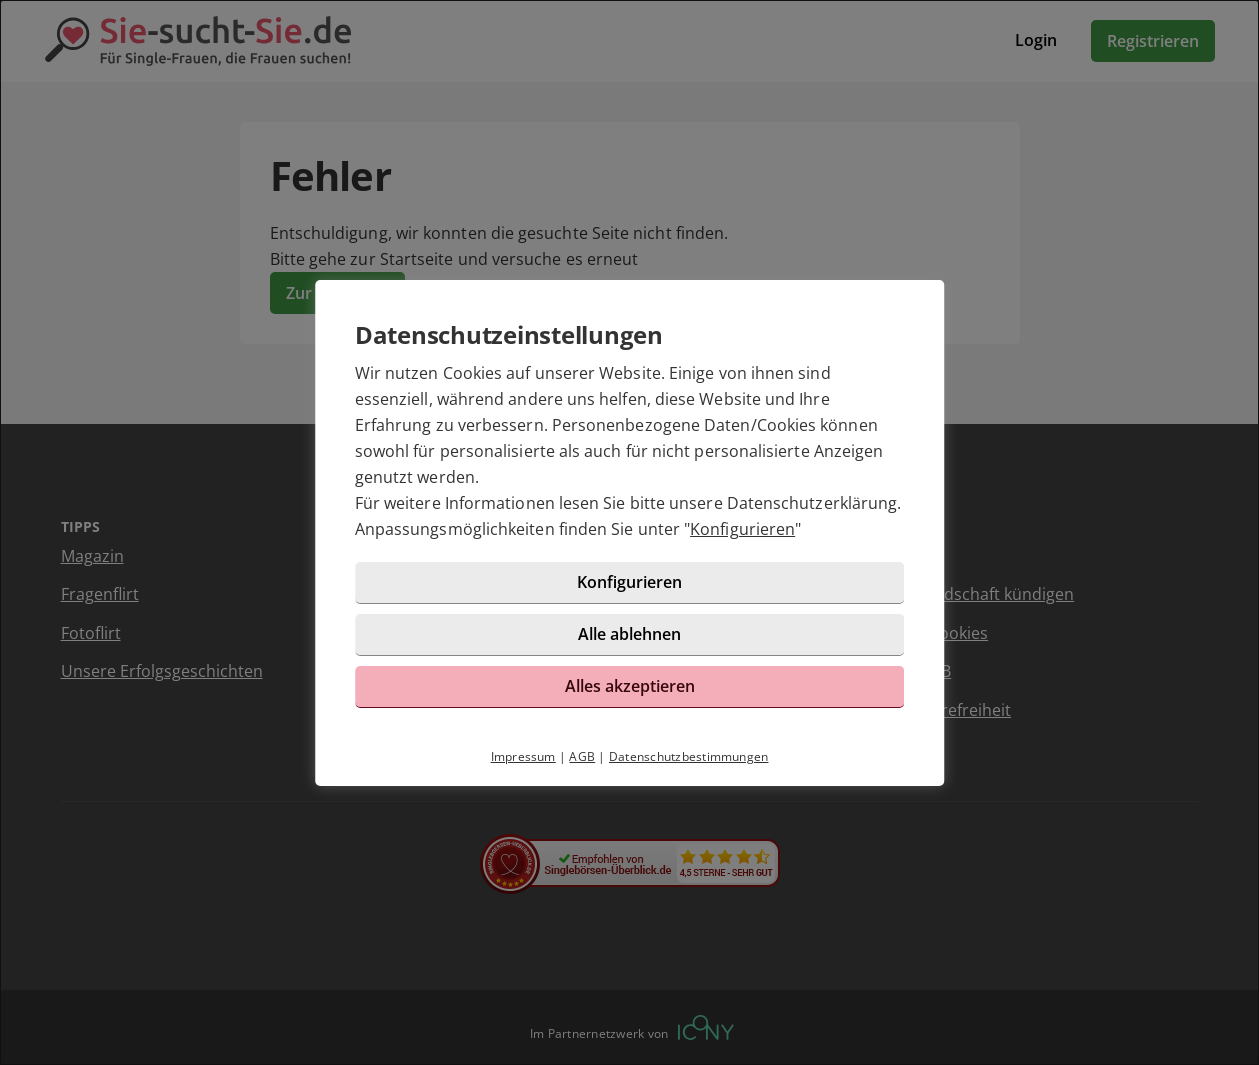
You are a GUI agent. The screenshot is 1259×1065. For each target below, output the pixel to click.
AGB (582, 756)
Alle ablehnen (629, 634)
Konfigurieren (742, 529)
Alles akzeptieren (630, 686)
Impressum (523, 756)
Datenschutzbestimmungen (689, 756)
